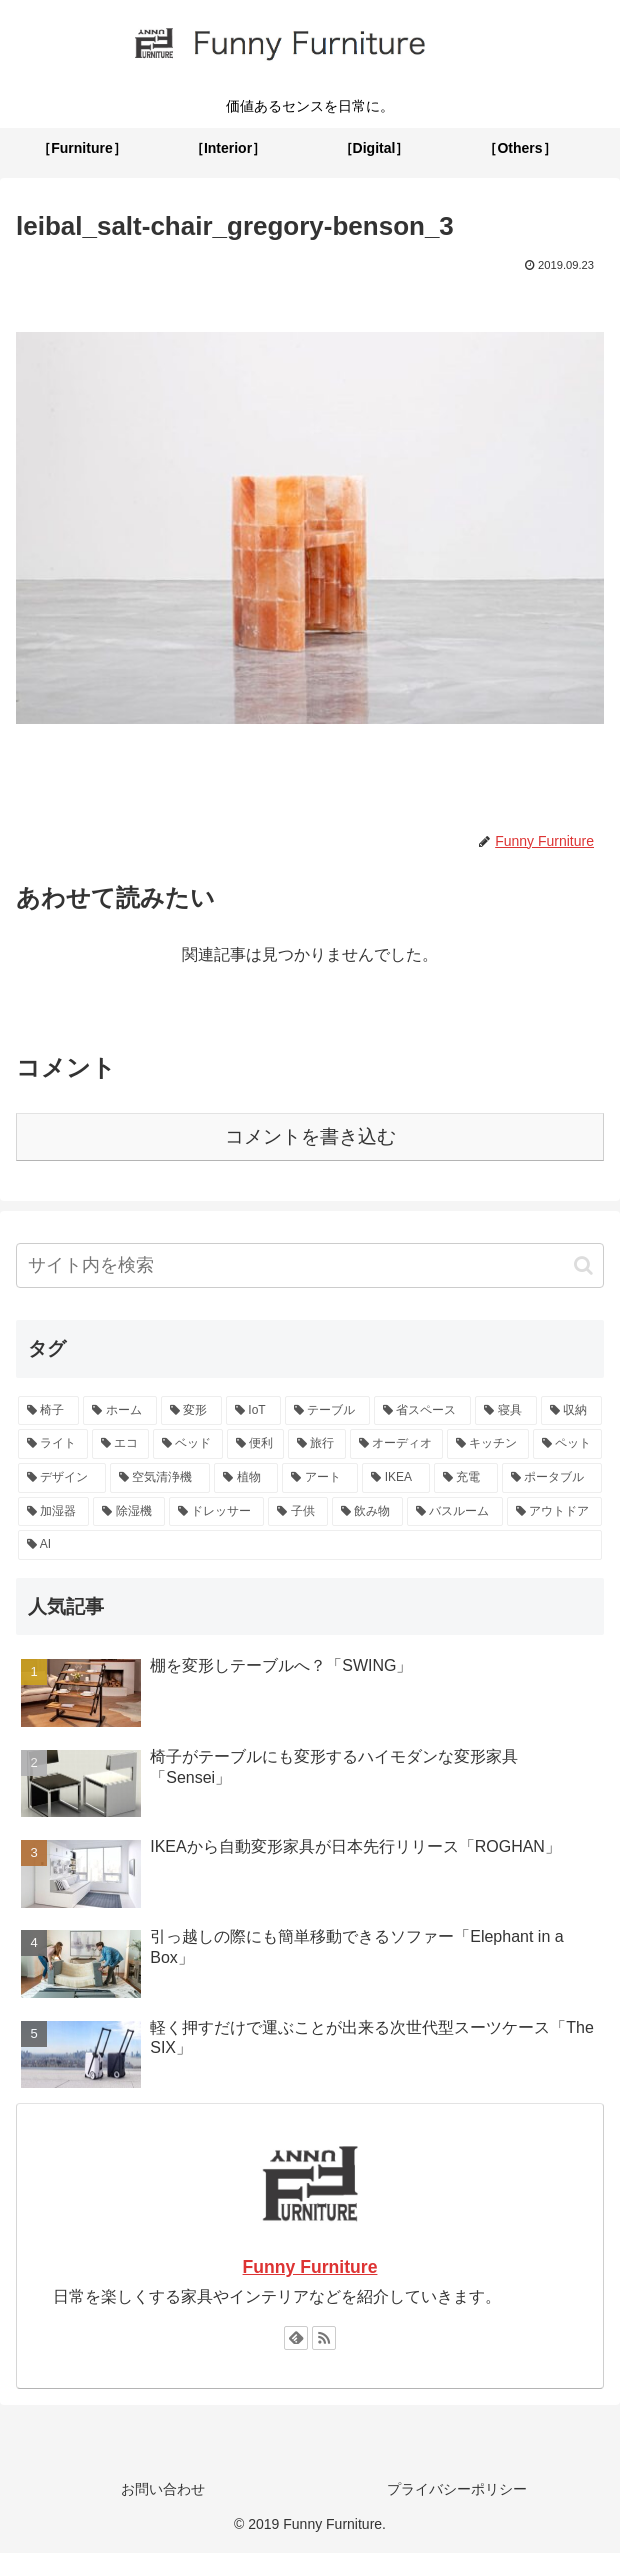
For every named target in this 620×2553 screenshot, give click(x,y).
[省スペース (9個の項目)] (422, 1411)
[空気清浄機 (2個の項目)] (160, 1478)
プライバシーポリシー (457, 2489)
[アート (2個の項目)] (320, 1478)
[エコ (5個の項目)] (121, 1444)
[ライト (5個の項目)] (53, 1444)
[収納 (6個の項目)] (571, 1411)
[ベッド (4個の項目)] (188, 1444)
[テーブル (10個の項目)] (327, 1411)
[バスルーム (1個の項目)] (454, 1512)
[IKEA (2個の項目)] (395, 1478)
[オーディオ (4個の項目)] (397, 1444)
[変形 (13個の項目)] (191, 1411)
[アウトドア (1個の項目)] (554, 1512)
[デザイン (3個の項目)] (62, 1478)
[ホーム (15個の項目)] (119, 1411)
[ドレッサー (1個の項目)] (216, 1512)
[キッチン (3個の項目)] (488, 1444)
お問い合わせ (163, 2489)
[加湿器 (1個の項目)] (53, 1512)
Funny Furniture (310, 2267)
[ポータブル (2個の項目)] (552, 1478)
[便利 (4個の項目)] (256, 1444)
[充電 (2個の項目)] (466, 1478)
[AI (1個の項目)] (310, 1545)
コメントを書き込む (310, 1136)
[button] (583, 1265)
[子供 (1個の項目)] (297, 1512)
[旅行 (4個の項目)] (317, 1444)
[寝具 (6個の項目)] (505, 1411)
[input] (310, 1265)
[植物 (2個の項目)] (246, 1478)
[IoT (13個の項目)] (253, 1411)
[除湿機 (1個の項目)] (128, 1512)
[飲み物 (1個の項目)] (367, 1512)
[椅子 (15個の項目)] (48, 1411)
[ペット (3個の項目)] (568, 1444)
